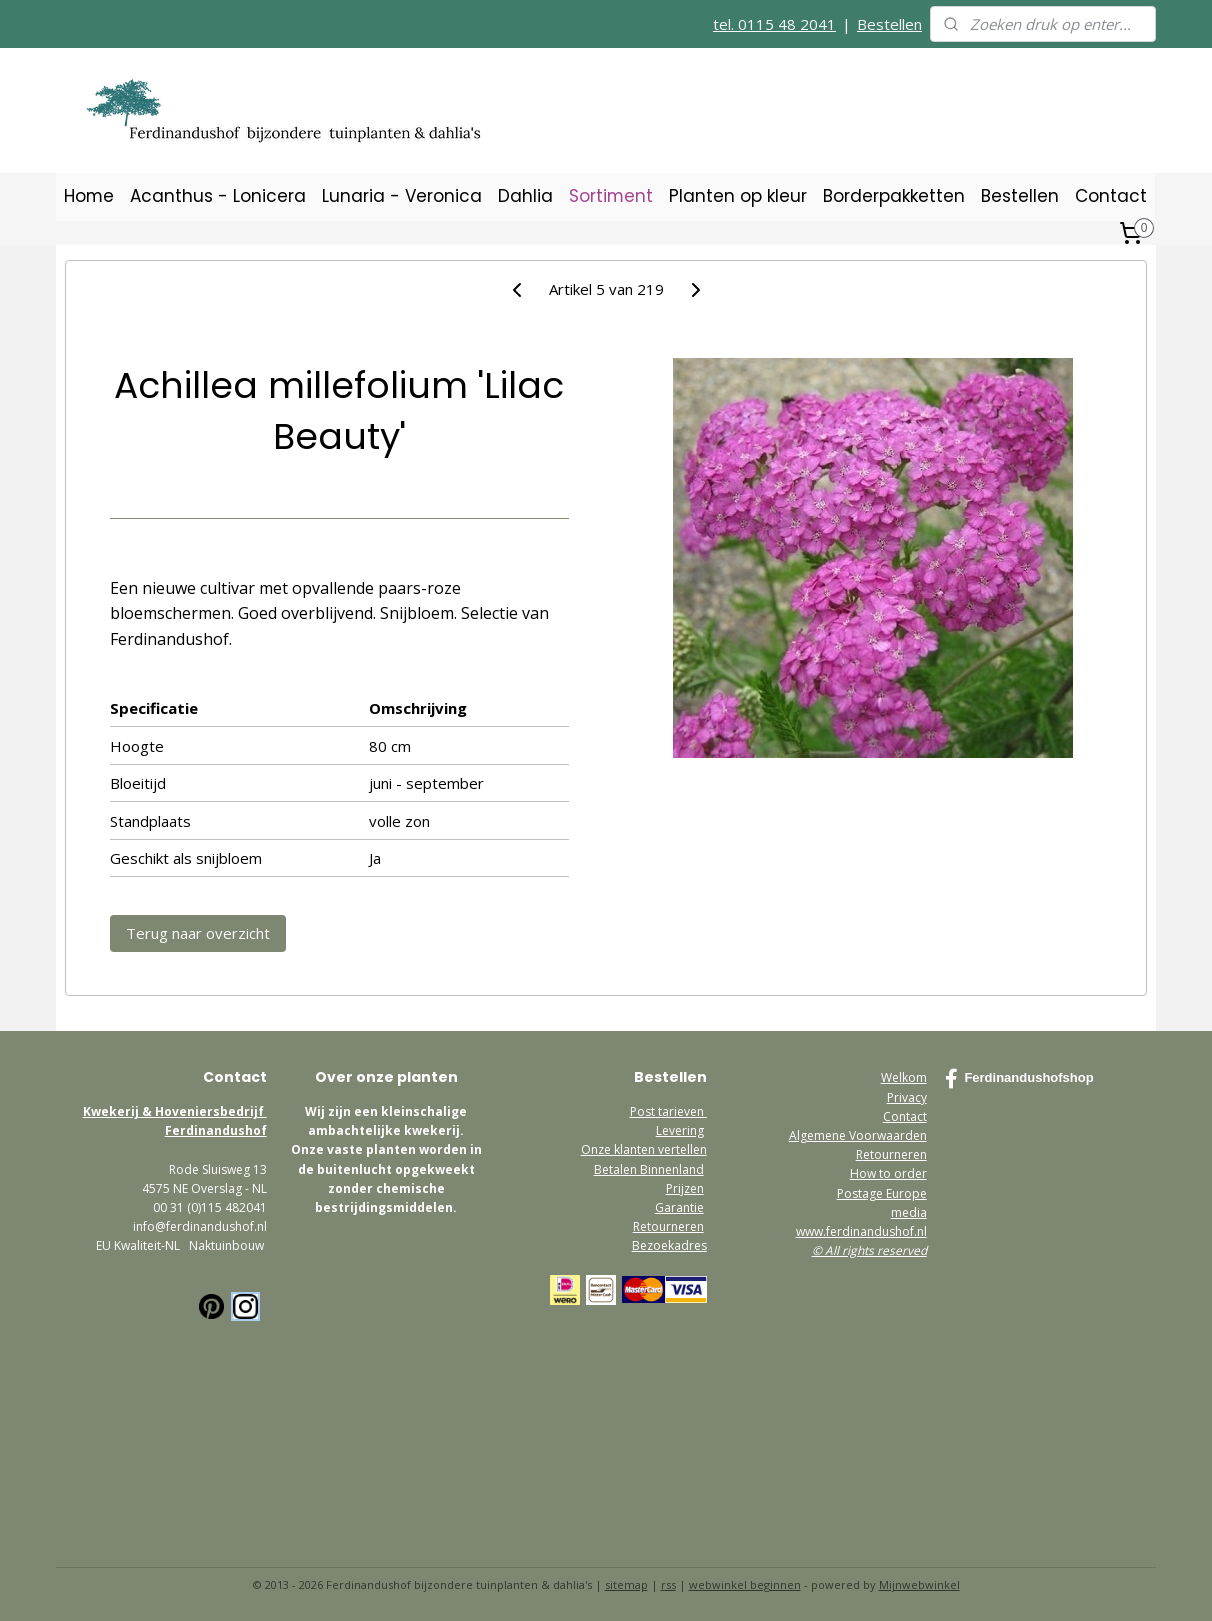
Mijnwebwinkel (919, 1584)
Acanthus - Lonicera (218, 196)
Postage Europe (882, 1193)
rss (668, 1584)
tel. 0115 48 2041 (774, 24)
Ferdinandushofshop (1019, 1079)
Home (89, 196)
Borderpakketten (894, 196)
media (909, 1212)
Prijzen (685, 1188)
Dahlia (525, 196)
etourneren (895, 1154)
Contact (1111, 196)
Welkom (904, 1077)
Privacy (907, 1097)
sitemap (626, 1584)
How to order (888, 1173)
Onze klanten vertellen (644, 1149)
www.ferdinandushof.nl (861, 1231)
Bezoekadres (669, 1245)
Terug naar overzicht (198, 933)
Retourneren (668, 1226)
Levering (680, 1130)
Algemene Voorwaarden (858, 1135)
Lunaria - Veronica (402, 196)
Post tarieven (668, 1111)
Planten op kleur (738, 196)
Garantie (679, 1207)
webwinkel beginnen (745, 1584)
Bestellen (889, 24)
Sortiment (611, 196)
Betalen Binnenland (649, 1169)
